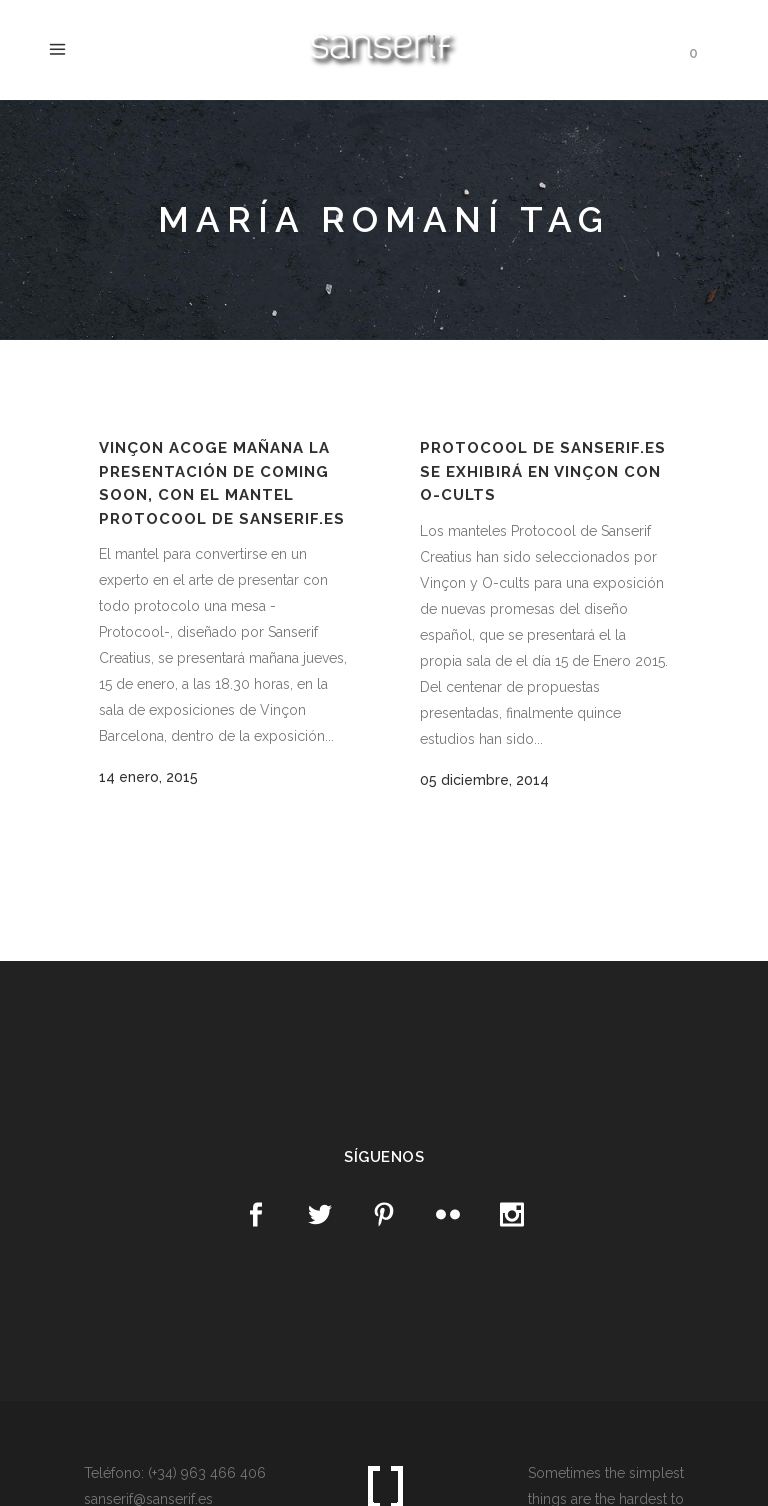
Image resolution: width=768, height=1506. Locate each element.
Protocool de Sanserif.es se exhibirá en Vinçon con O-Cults (543, 471)
